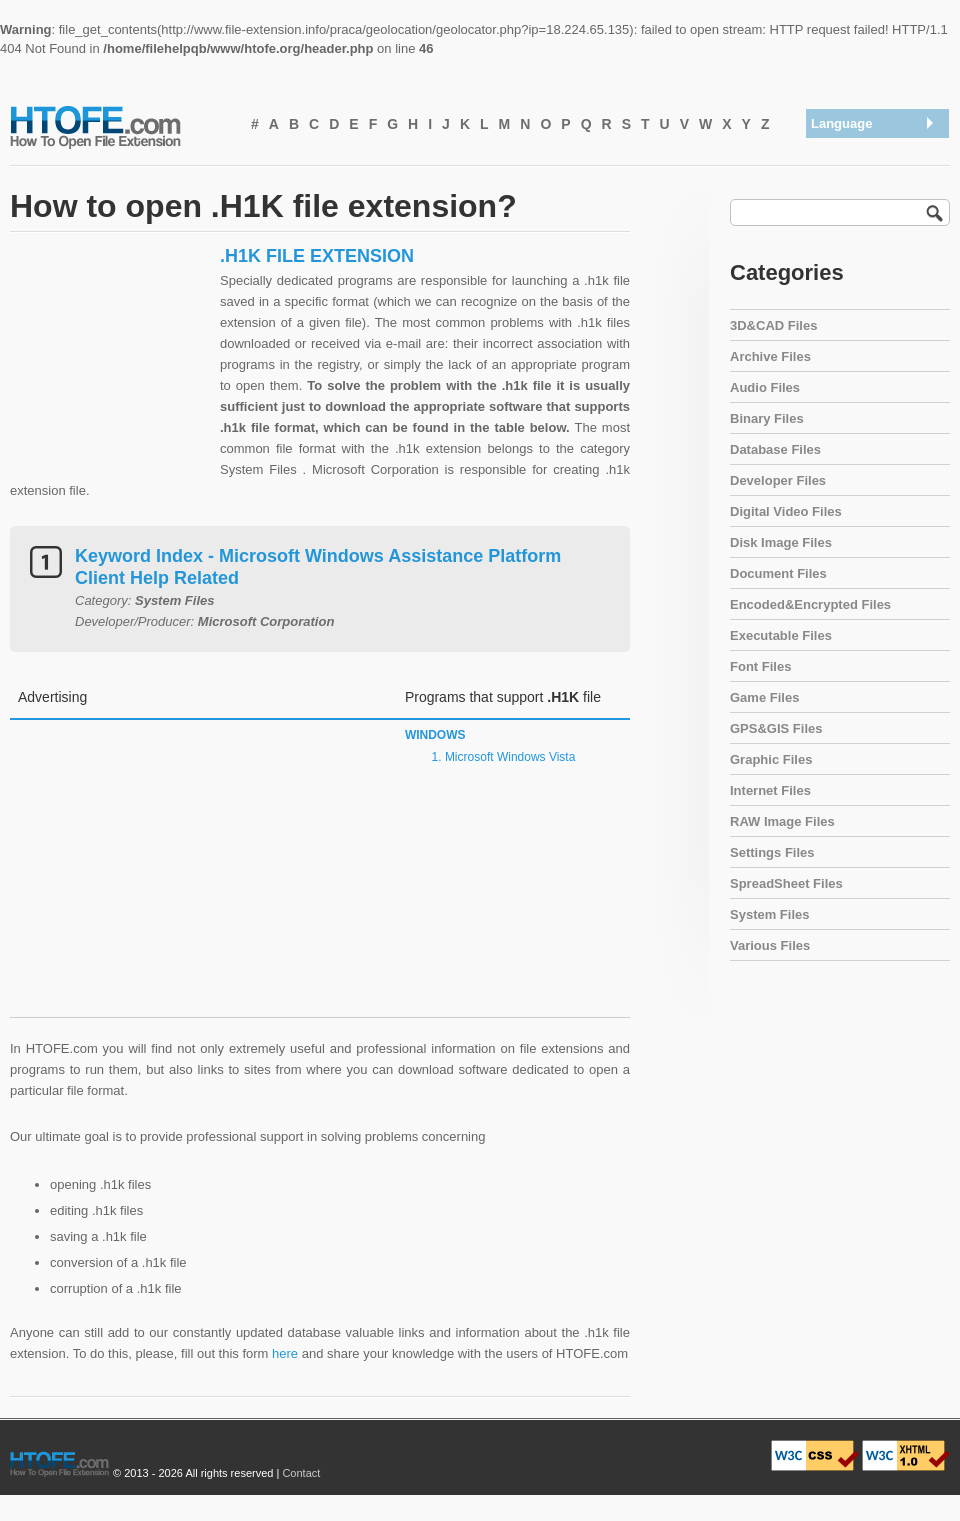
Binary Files (767, 418)
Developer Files (778, 480)
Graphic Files (771, 759)
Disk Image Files (781, 542)
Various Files (770, 945)
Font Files (760, 666)
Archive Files (770, 356)
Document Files (778, 573)
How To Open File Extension (118, 126)
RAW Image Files (782, 821)
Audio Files (765, 387)
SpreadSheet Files (786, 883)
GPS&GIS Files (776, 728)
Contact (301, 1473)
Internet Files (770, 790)
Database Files (775, 449)
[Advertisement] (110, 370)
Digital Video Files (786, 511)
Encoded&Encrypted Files (810, 604)
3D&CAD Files (773, 325)
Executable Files (781, 635)
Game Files (764, 697)
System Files (770, 914)
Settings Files (772, 852)
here (285, 1353)
